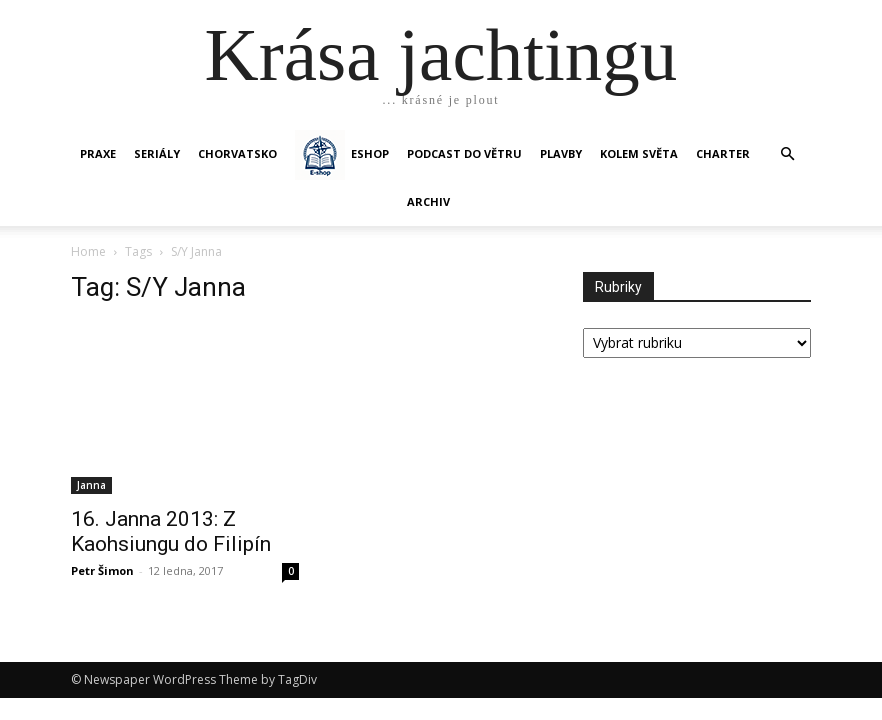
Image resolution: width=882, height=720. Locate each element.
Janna (91, 485)
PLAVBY (561, 153)
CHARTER (723, 153)
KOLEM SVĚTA (639, 153)
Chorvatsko (237, 153)
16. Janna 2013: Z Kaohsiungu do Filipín (171, 531)
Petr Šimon (102, 570)
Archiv (428, 201)
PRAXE (98, 153)
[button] (787, 154)
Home (88, 251)
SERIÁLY (157, 153)
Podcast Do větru (464, 153)
